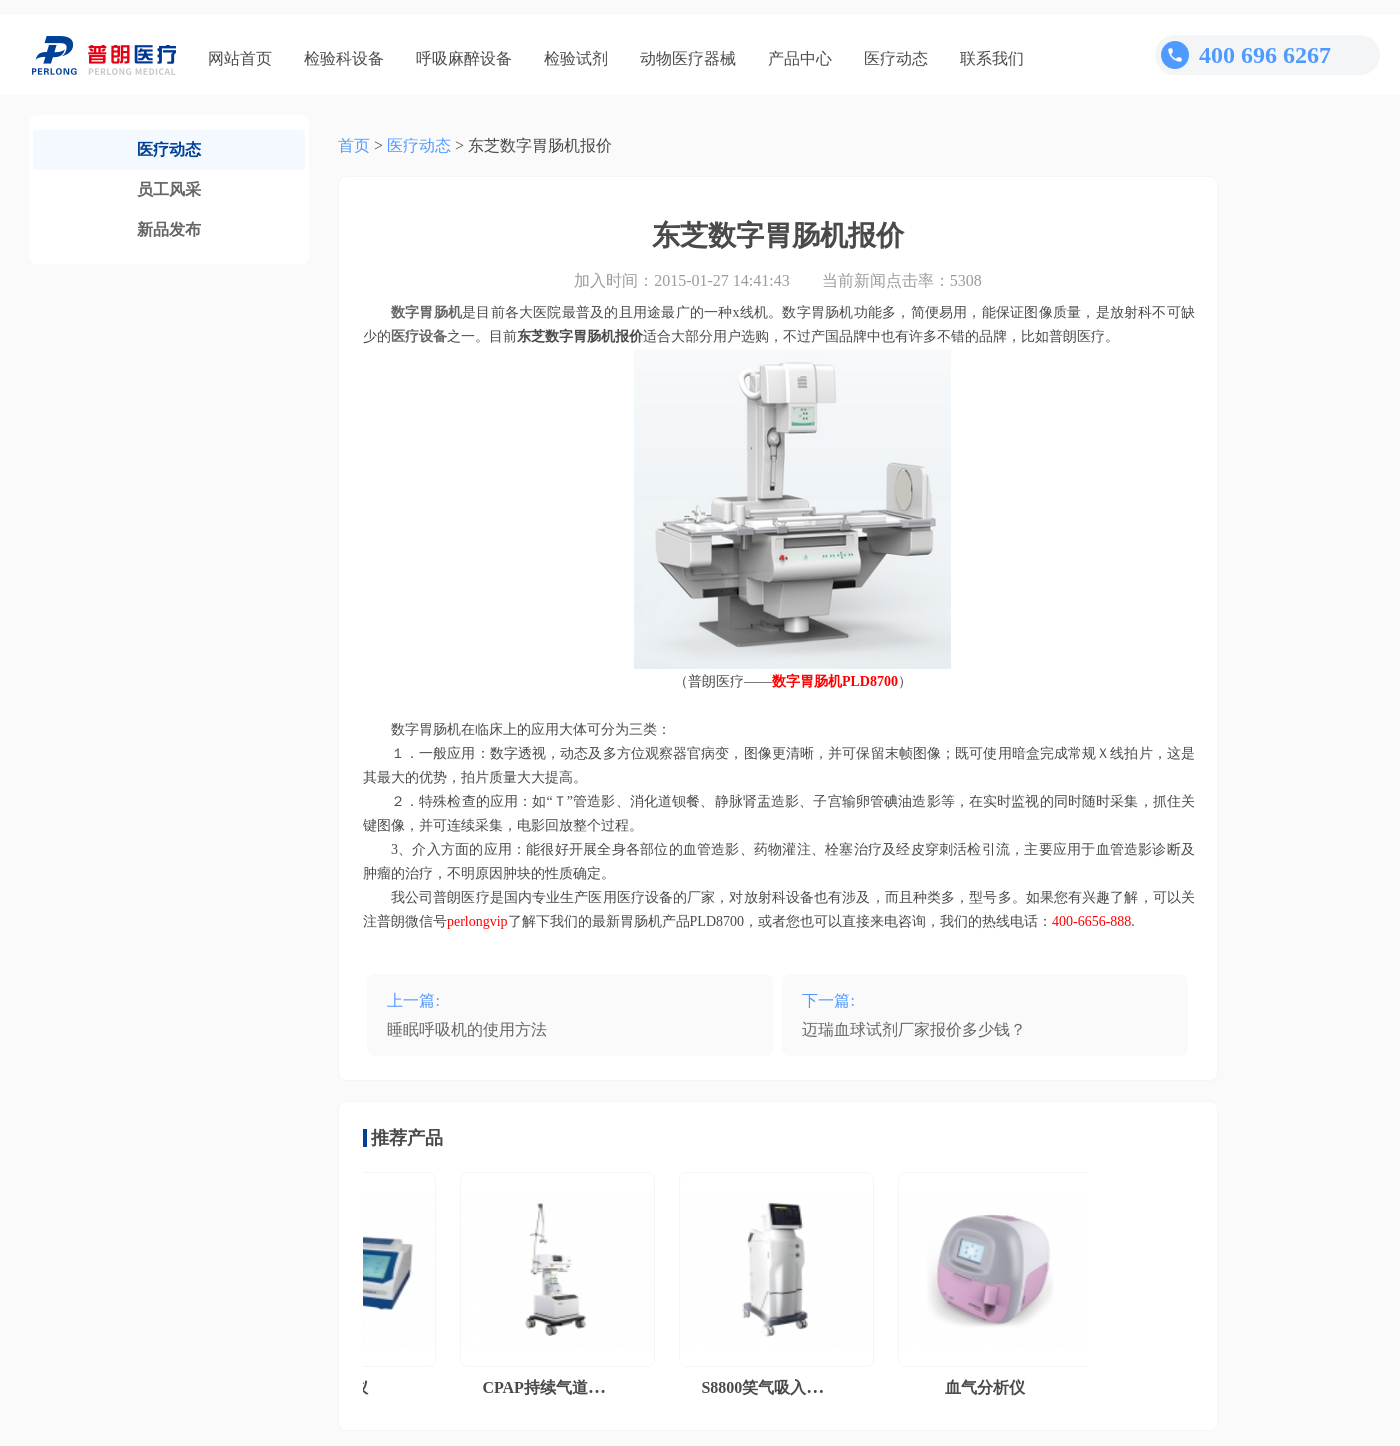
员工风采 (169, 189)
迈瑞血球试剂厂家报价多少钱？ (914, 1029)
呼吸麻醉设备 (464, 58)
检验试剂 (576, 58)
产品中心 (800, 58)
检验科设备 (344, 58)
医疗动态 (896, 58)
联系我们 (992, 58)
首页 (354, 145)
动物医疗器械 (688, 58)
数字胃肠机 (426, 312)
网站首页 (240, 58)
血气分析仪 (989, 1387)
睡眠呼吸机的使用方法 (467, 1029)
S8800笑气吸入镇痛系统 (789, 1387)
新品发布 (169, 229)
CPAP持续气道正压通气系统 (586, 1387)
